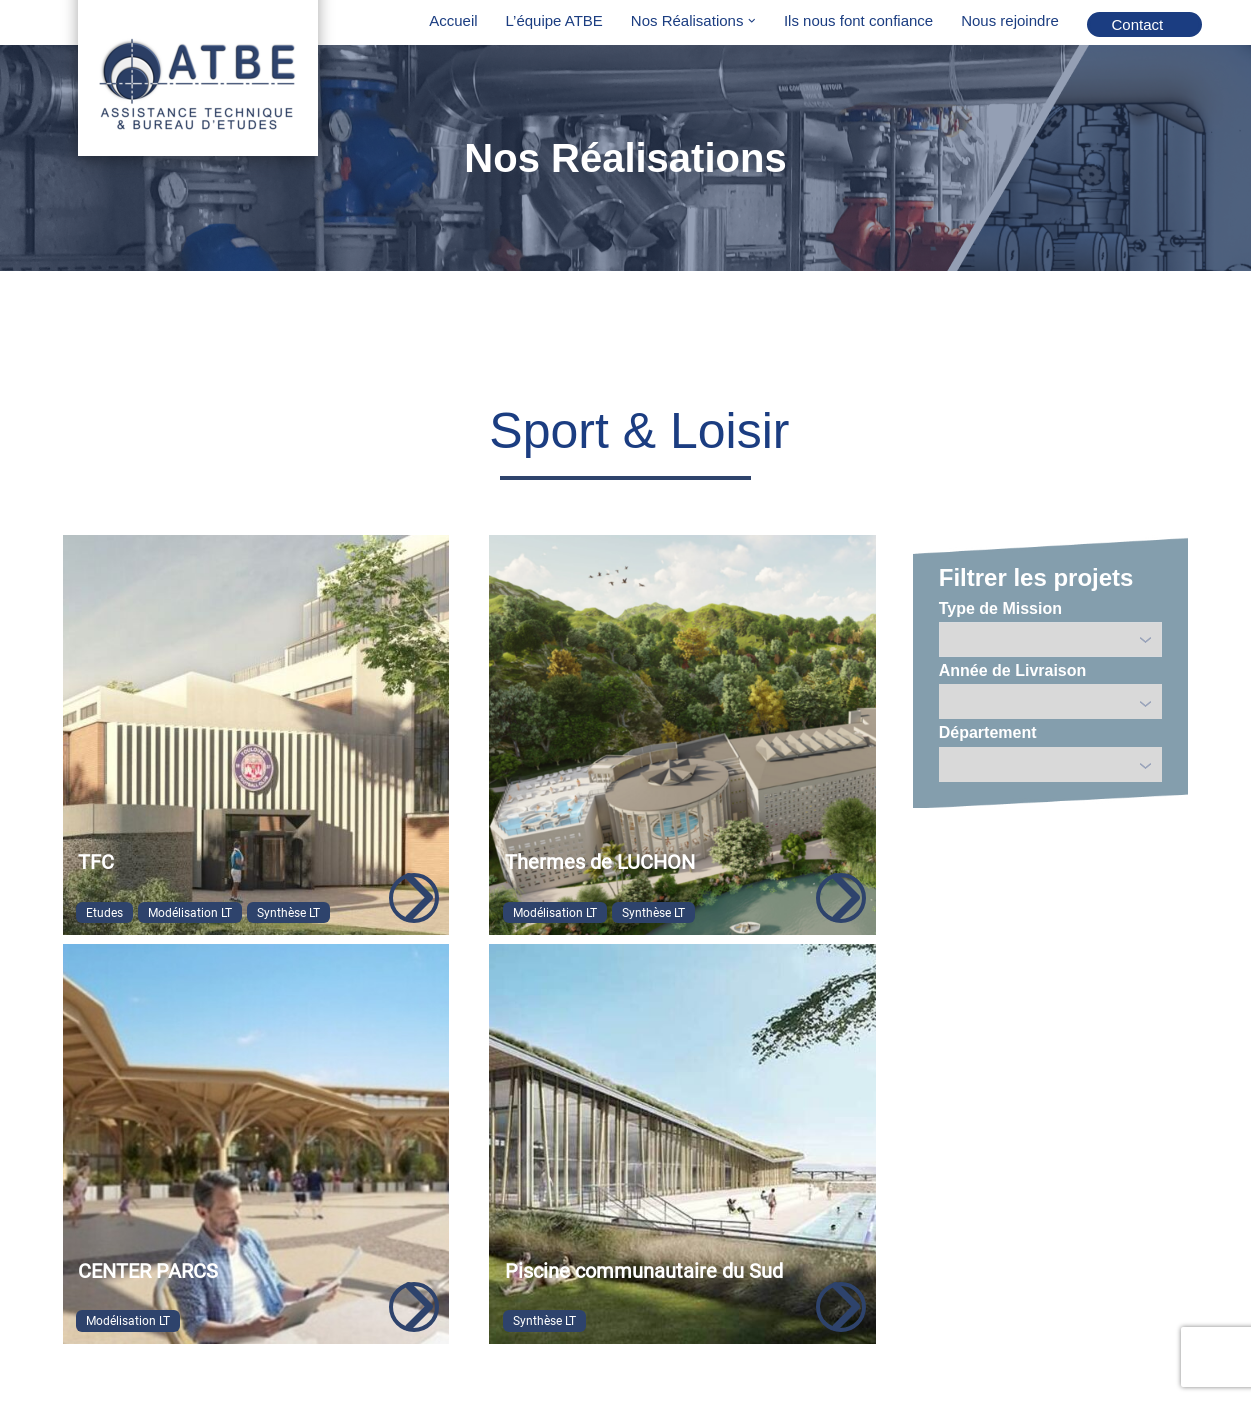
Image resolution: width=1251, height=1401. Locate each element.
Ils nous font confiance (858, 20)
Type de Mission (1000, 608)
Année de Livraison (1013, 670)
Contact (1138, 24)
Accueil (453, 20)
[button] (752, 21)
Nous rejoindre (1010, 20)
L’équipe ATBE (554, 20)
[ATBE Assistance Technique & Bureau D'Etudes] (198, 81)
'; (1051, 701)
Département (988, 732)
